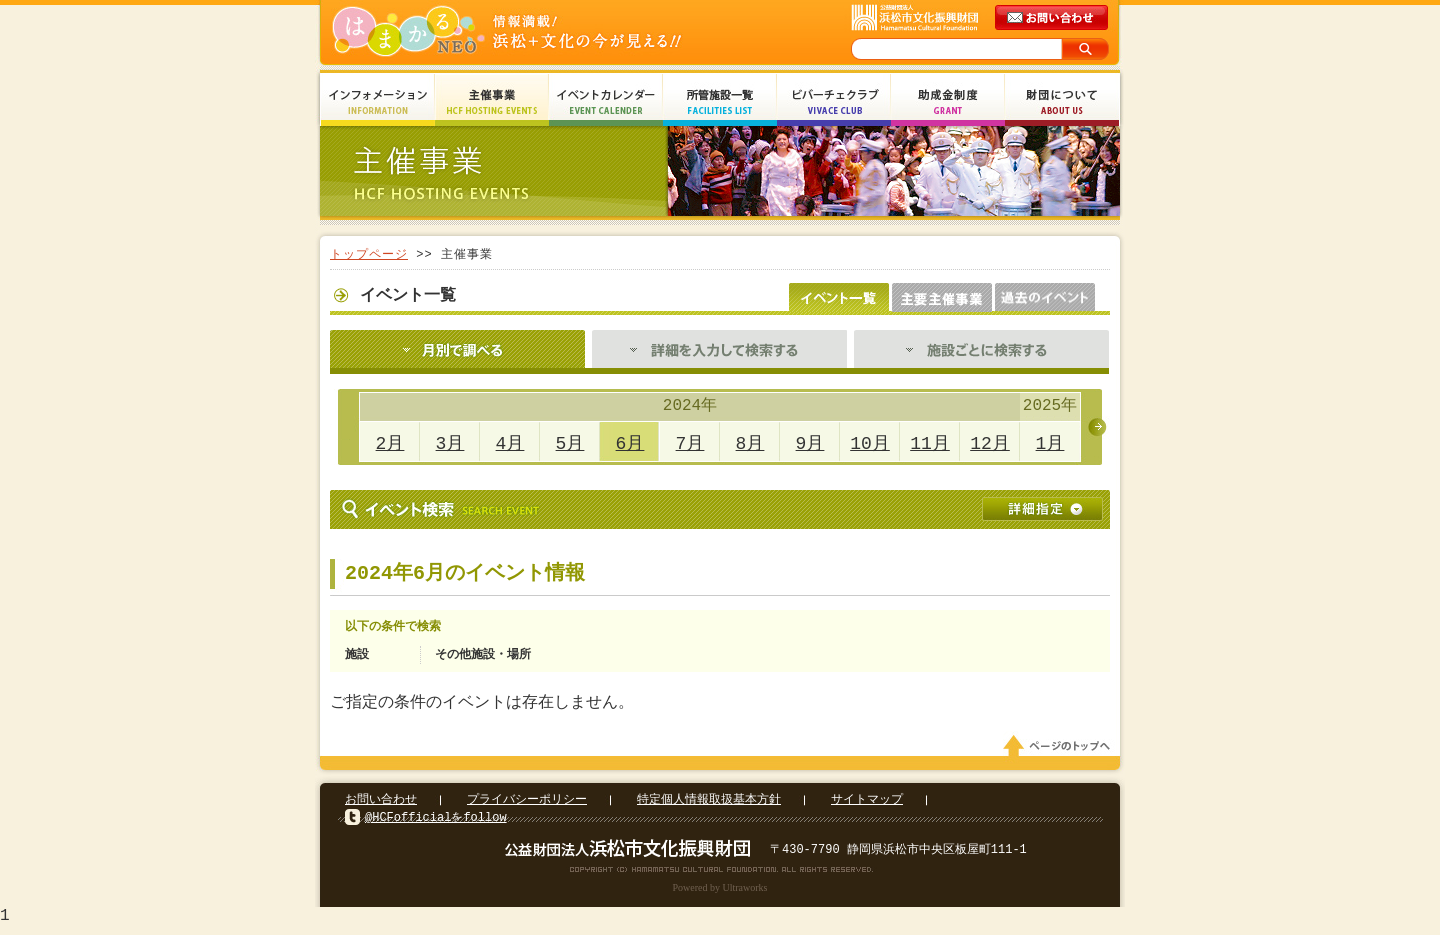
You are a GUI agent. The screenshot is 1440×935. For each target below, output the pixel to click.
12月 (990, 444)
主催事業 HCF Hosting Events (492, 102)
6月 (630, 444)
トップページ (369, 254)
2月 (390, 444)
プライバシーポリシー (527, 805)
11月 (930, 444)
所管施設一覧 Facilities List (720, 102)
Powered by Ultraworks (720, 893)
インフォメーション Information (378, 102)
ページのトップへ (1060, 752)
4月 (510, 444)
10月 (870, 444)
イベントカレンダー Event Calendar (606, 102)
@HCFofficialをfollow (436, 823)
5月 (570, 444)
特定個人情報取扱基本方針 (709, 805)
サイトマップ (867, 805)
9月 (810, 444)
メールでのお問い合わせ (1053, 18)
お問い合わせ (381, 805)
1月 (1050, 444)
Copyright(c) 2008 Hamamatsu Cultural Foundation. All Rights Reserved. (720, 875)
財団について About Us (1062, 102)
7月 (690, 444)
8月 (750, 444)
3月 (450, 444)
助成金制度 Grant (948, 102)
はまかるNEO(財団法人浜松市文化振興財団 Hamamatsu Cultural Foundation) (550, 32)
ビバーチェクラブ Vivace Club (834, 102)
